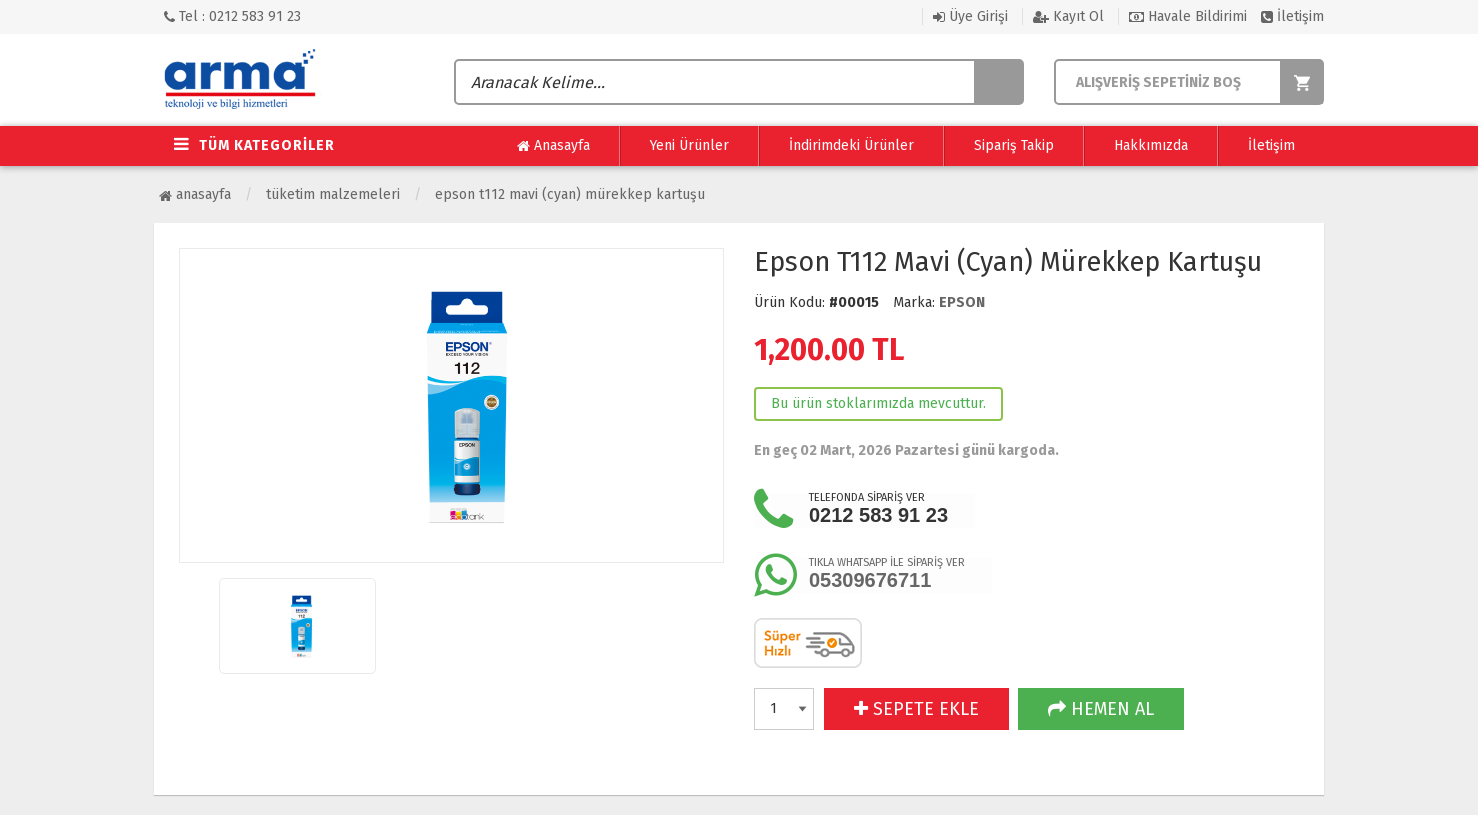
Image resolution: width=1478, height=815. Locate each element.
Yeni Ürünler (689, 145)
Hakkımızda (1151, 145)
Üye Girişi (970, 16)
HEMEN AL (1101, 709)
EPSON (962, 302)
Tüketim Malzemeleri (333, 194)
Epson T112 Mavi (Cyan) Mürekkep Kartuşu (570, 194)
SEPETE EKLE (916, 709)
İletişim (1292, 16)
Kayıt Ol (1068, 16)
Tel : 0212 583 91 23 (232, 16)
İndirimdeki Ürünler (851, 145)
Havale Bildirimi (1188, 16)
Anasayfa (553, 146)
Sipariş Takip (1014, 145)
